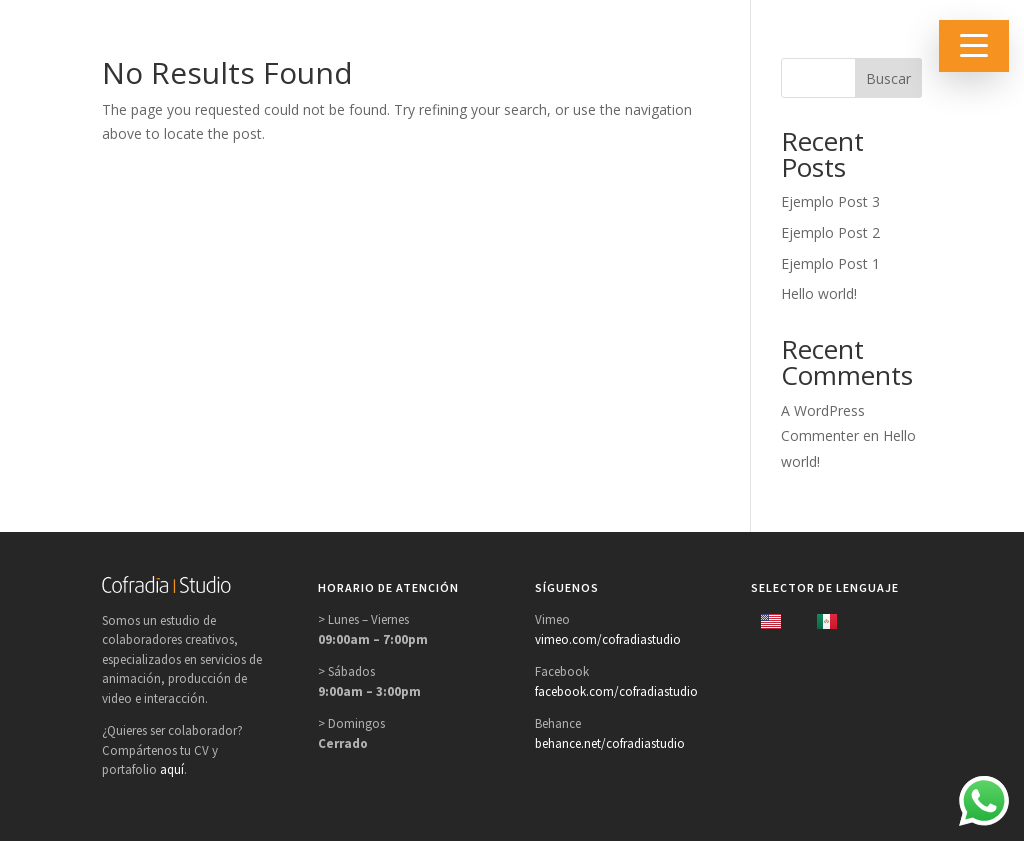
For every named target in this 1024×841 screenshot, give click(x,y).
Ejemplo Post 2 (830, 232)
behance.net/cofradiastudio (610, 743)
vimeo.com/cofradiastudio (608, 639)
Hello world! (819, 293)
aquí (172, 769)
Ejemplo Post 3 (830, 201)
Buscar (888, 78)
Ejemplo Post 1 (830, 263)
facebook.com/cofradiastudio (616, 691)
